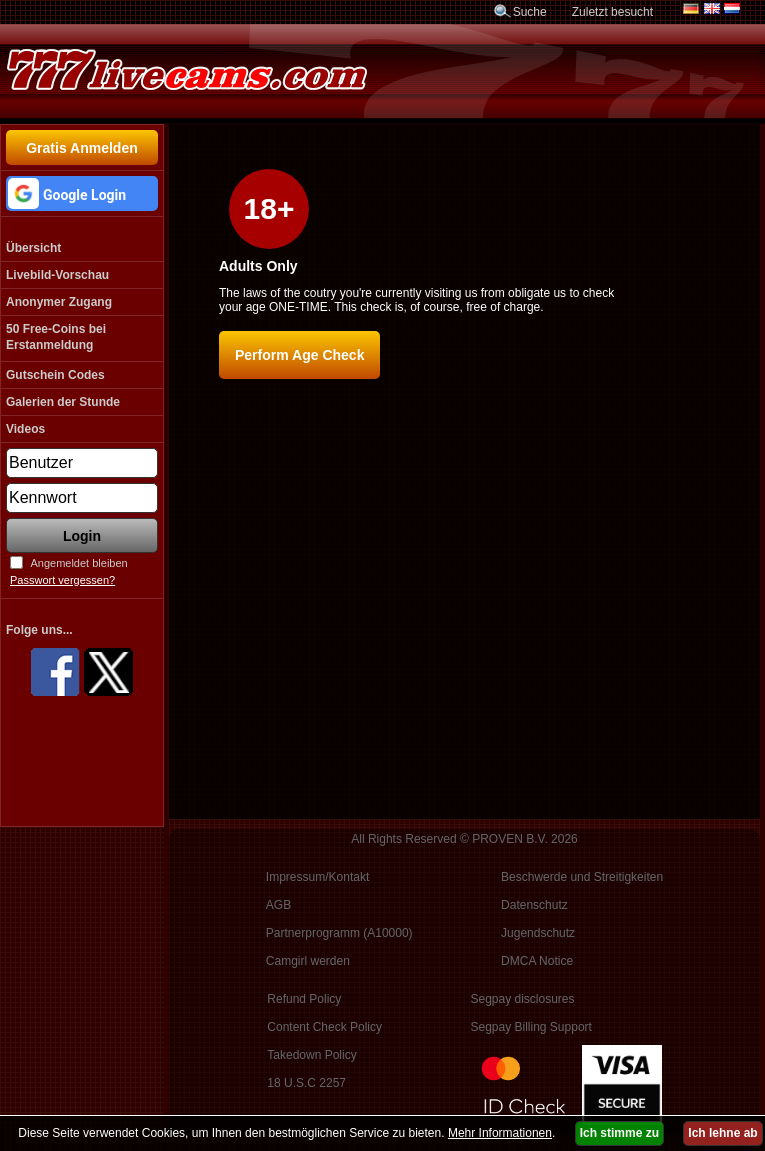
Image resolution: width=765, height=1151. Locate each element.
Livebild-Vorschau (57, 275)
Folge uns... (39, 630)
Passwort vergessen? (62, 580)
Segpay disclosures (522, 999)
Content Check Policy (324, 1027)
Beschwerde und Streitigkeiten (582, 877)
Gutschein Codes (55, 375)
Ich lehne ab (722, 1133)
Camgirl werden (308, 961)
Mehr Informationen (500, 1133)
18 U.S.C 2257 (306, 1083)
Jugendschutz (538, 933)
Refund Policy (304, 999)
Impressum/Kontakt (317, 877)
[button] (82, 193)
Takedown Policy (311, 1055)
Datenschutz (534, 905)
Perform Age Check (299, 355)
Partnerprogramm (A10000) (339, 933)
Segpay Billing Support (530, 1027)
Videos (25, 429)
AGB (278, 905)
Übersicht (33, 248)
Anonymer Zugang (59, 302)
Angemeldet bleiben (78, 563)
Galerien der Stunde (63, 402)
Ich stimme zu (619, 1133)
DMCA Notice (537, 961)
